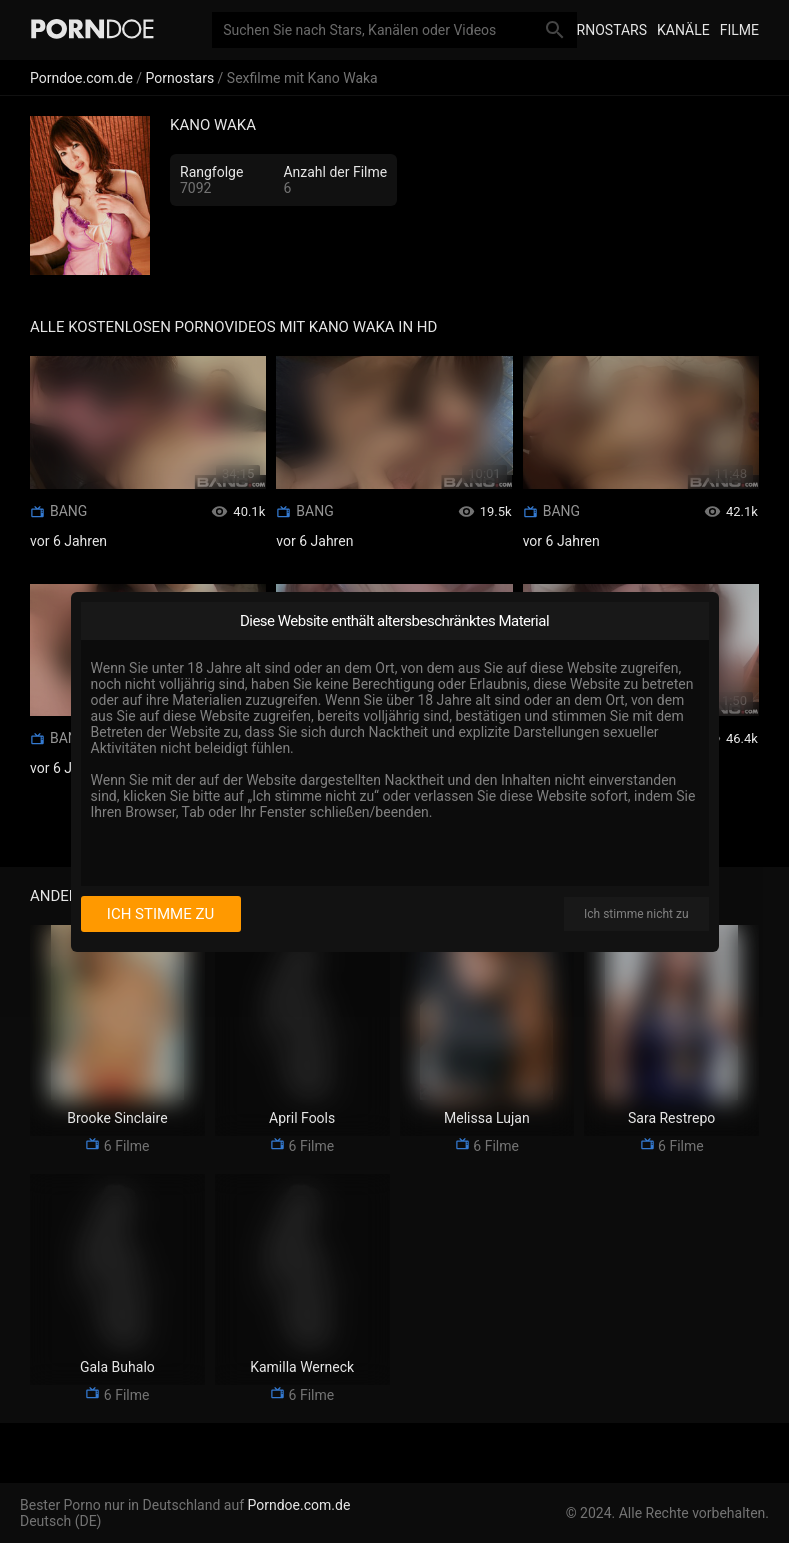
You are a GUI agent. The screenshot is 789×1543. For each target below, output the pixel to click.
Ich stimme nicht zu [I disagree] (636, 914)
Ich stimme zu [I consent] (160, 914)
